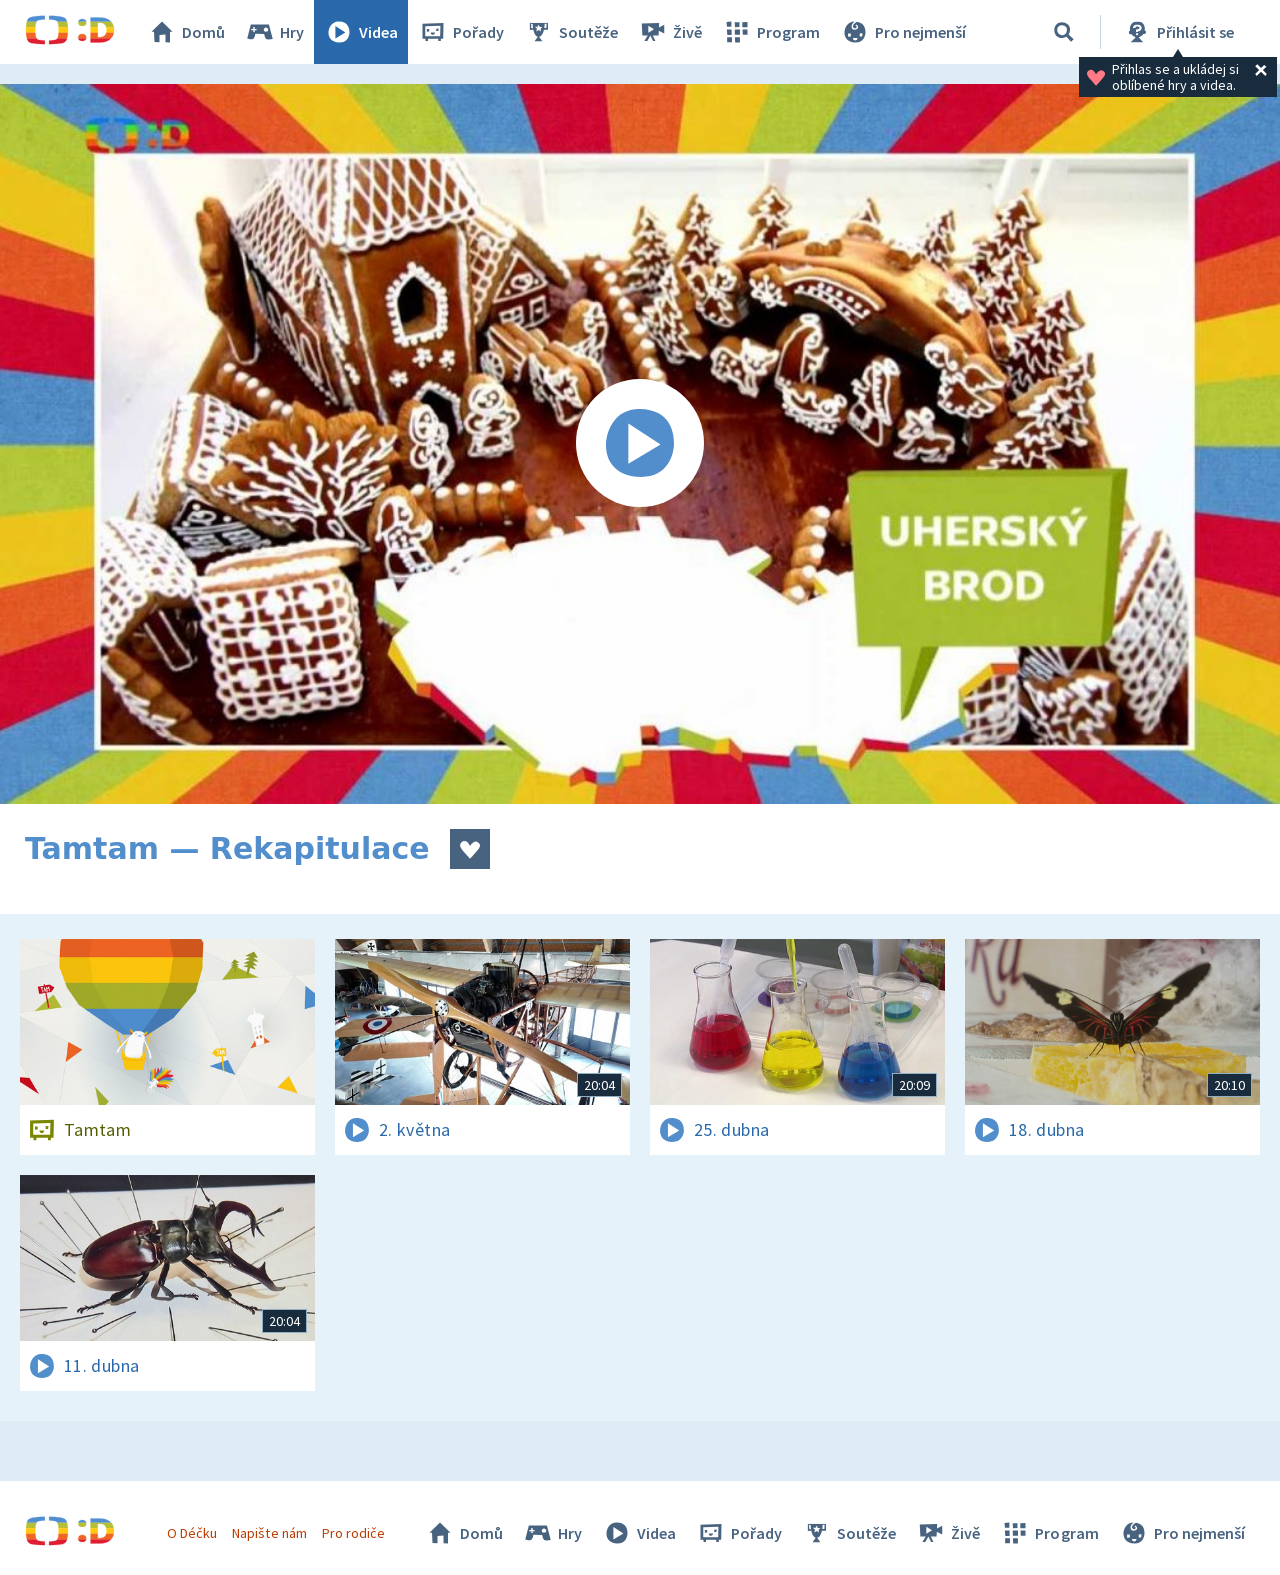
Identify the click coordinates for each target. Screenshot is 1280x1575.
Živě (670, 32)
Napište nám (269, 1533)
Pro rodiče (353, 1533)
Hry (274, 32)
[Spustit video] (640, 444)
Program (771, 32)
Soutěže (571, 32)
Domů (186, 32)
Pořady (461, 32)
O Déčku (192, 1533)
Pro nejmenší (903, 32)
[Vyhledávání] (1064, 32)
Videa (361, 32)
